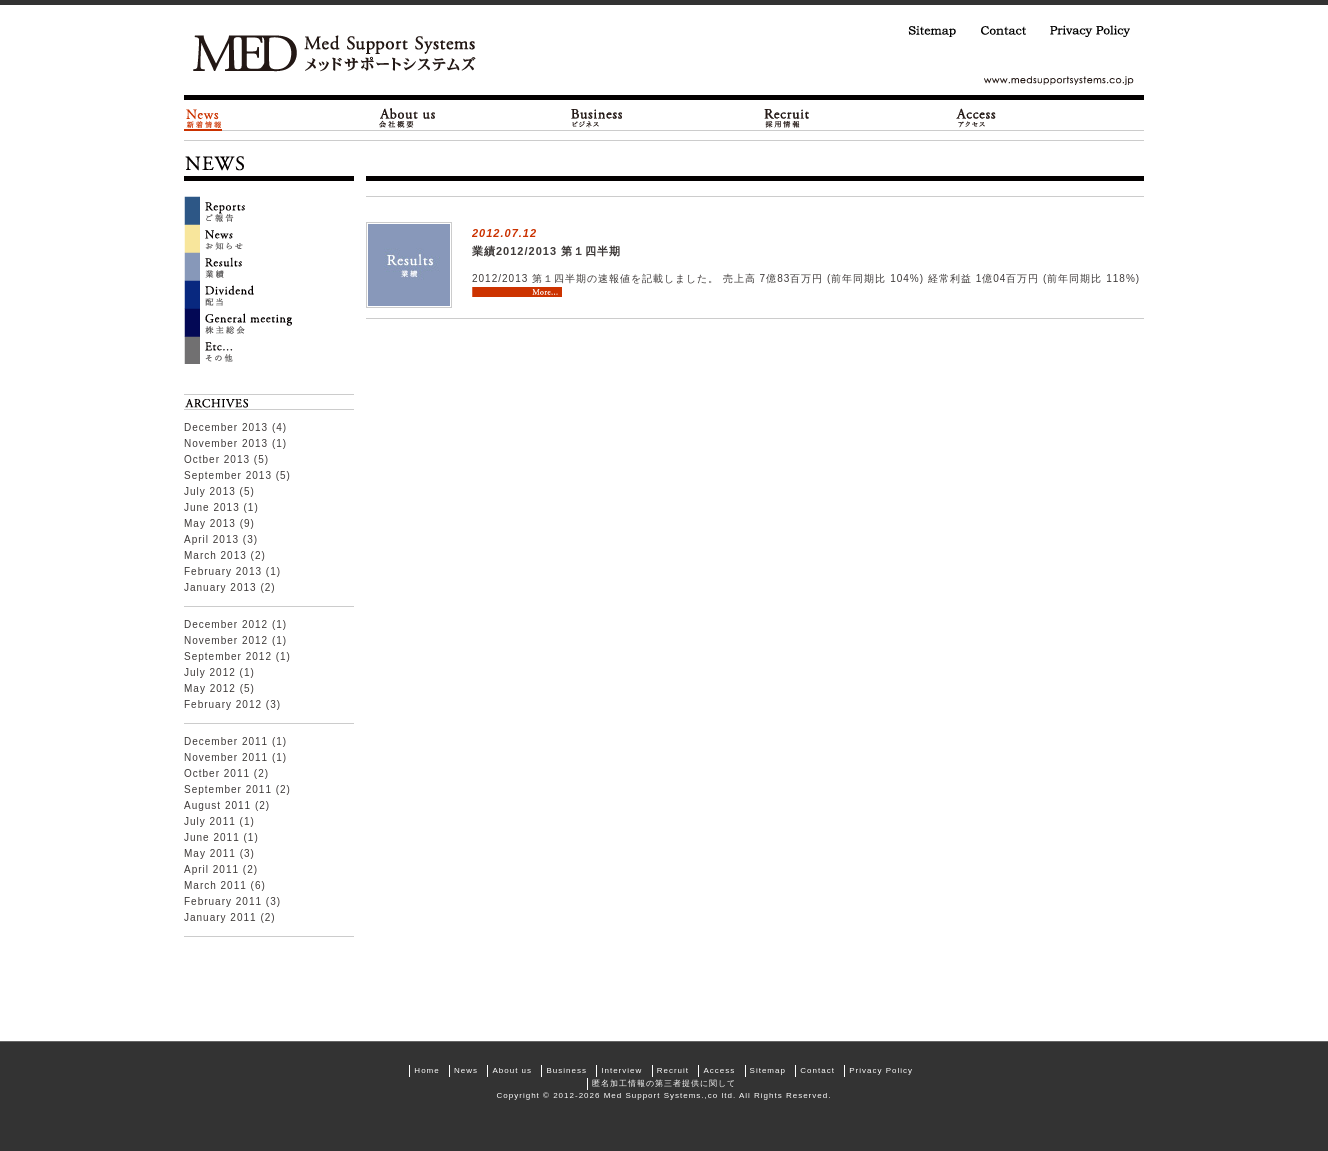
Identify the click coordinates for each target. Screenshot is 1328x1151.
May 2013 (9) (219, 523)
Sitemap (925, 31)
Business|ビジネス (595, 118)
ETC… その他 (269, 350)
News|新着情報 (203, 118)
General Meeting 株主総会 (269, 322)
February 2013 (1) (232, 571)
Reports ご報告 (269, 210)
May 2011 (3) (219, 853)
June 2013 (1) (221, 507)
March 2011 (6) (225, 885)
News (466, 1070)
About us (512, 1070)
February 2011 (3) (232, 901)
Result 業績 (269, 266)
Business (566, 1070)
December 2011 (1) (235, 741)
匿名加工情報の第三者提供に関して (664, 1083)
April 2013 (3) (221, 539)
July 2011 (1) (219, 821)
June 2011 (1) (221, 837)
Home (426, 1070)
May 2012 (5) (219, 688)
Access (719, 1070)
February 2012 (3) (232, 704)
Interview (621, 1070)
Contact (996, 31)
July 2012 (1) (219, 672)
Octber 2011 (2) (226, 773)
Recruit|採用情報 (785, 118)
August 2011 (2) (227, 805)
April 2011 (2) (221, 869)
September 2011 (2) (237, 789)
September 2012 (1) (237, 656)
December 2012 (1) (235, 624)
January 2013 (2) (230, 587)
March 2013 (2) (225, 555)
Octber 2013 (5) (226, 459)
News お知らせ (269, 238)
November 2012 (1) (235, 640)
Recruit (673, 1070)
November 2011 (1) (235, 757)
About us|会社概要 (406, 118)
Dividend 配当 (269, 294)
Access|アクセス (975, 118)
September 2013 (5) (237, 475)
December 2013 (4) (235, 427)
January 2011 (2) (230, 917)
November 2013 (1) (235, 443)
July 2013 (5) (219, 491)
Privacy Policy (1086, 31)
